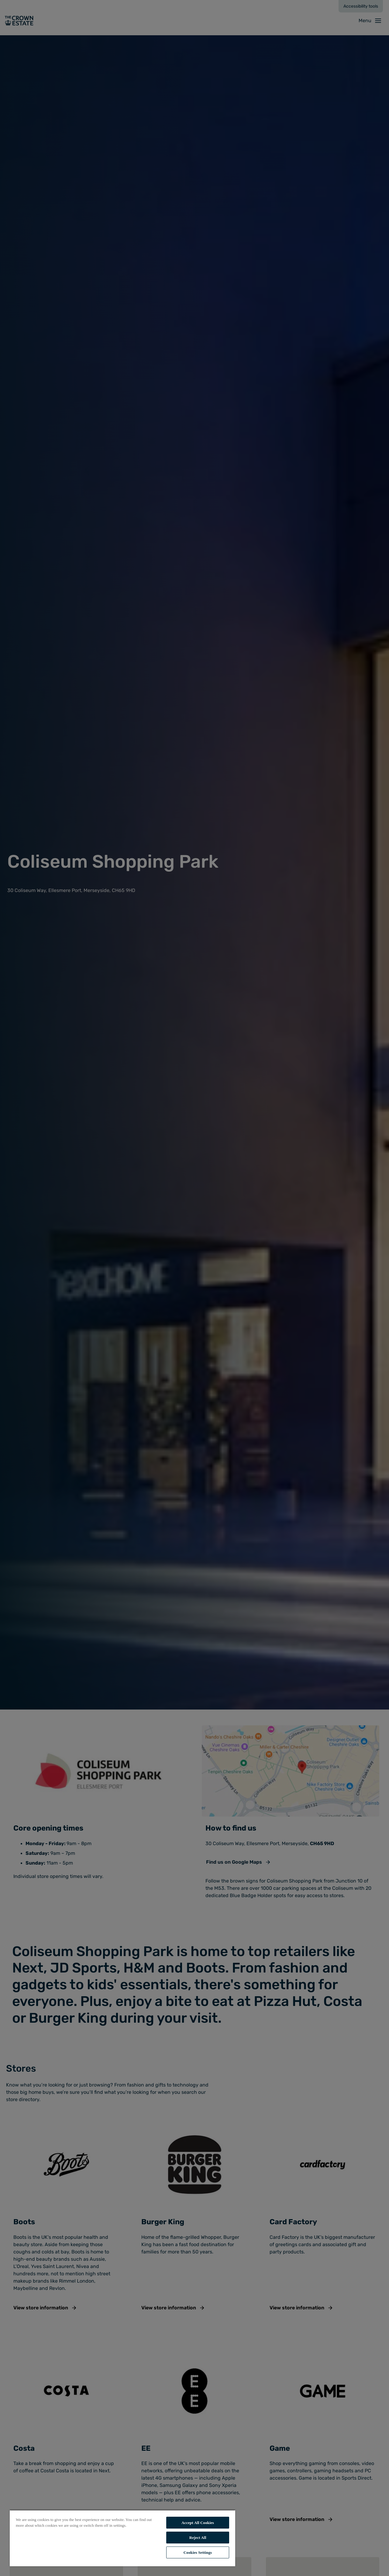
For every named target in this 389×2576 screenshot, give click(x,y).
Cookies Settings (198, 2552)
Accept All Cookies (197, 2522)
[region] (122, 2538)
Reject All (197, 2537)
